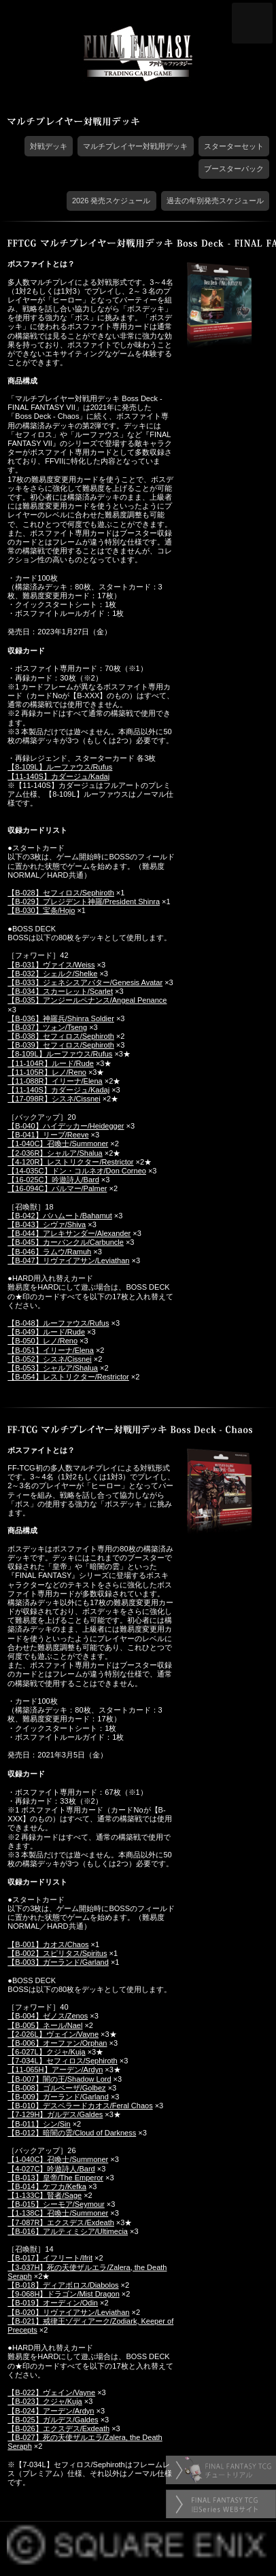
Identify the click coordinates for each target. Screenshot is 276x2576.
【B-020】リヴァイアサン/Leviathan (68, 2312)
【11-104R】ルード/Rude (50, 1063)
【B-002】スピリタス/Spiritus (57, 1953)
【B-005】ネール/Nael (44, 2025)
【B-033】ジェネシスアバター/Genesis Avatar (84, 982)
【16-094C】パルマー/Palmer (57, 1188)
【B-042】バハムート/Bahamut (59, 1216)
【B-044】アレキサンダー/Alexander (69, 1233)
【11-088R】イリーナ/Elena (54, 1081)
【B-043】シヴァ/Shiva (46, 1224)
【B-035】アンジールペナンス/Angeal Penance (87, 1000)
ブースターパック (234, 169)
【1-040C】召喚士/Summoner (57, 1143)
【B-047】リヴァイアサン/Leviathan (68, 1260)
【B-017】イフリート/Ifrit (49, 2258)
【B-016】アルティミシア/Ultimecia (67, 2231)
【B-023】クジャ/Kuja (44, 2401)
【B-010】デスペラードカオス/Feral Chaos (79, 2105)
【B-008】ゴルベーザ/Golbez (56, 2088)
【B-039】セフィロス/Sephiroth (60, 1045)
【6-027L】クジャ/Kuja (46, 2052)
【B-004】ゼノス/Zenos (47, 2016)
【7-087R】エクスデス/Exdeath (60, 2222)
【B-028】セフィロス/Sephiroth (60, 893)
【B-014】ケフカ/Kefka (46, 2186)
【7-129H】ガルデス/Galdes (55, 2114)
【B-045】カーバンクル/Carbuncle (65, 1242)
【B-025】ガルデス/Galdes (52, 2420)
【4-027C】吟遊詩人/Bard (50, 2169)
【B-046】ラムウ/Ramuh (49, 1252)
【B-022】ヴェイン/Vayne (51, 2392)
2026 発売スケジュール (111, 200)
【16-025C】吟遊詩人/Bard (53, 1179)
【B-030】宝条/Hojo (41, 910)
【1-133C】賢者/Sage (44, 2195)
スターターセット (234, 146)
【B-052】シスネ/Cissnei (49, 1359)
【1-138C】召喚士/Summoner (57, 2213)
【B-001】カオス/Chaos (47, 1944)
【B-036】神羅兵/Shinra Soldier (60, 1018)
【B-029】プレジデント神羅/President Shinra (83, 901)
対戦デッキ (48, 146)
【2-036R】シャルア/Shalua (54, 1153)
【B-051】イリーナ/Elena (50, 1350)
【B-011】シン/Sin (38, 2124)
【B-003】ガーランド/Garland (58, 1962)
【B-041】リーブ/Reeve (47, 1135)
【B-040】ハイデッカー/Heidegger (65, 1126)
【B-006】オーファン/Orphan (57, 2043)
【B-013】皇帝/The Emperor (55, 2178)
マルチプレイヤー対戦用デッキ (135, 146)
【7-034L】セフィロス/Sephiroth (62, 2061)
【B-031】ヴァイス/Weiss (50, 965)
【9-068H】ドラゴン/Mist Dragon (63, 2294)
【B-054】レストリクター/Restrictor (67, 1377)
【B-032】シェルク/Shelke (52, 973)
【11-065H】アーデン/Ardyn (55, 2069)
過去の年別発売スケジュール (215, 200)
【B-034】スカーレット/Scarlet (60, 991)
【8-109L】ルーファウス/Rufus (59, 767)
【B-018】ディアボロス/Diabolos (62, 2285)
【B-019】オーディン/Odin (52, 2303)
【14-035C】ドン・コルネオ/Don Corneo (76, 1171)
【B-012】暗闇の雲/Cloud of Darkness (71, 2133)
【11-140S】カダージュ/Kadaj (58, 776)
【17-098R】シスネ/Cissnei (53, 1099)
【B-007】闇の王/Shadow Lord (59, 2079)
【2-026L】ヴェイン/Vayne (53, 2034)
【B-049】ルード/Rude (46, 1332)
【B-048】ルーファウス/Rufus (58, 1323)
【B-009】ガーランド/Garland (58, 2097)
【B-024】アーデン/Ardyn (50, 2411)
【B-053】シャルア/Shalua (52, 1368)
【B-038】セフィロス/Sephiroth (60, 1036)
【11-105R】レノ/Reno (46, 1072)
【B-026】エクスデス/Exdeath (58, 2428)
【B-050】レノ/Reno (42, 1341)
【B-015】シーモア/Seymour (55, 2204)
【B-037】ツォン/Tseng (47, 1027)
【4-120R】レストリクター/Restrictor (70, 1162)
